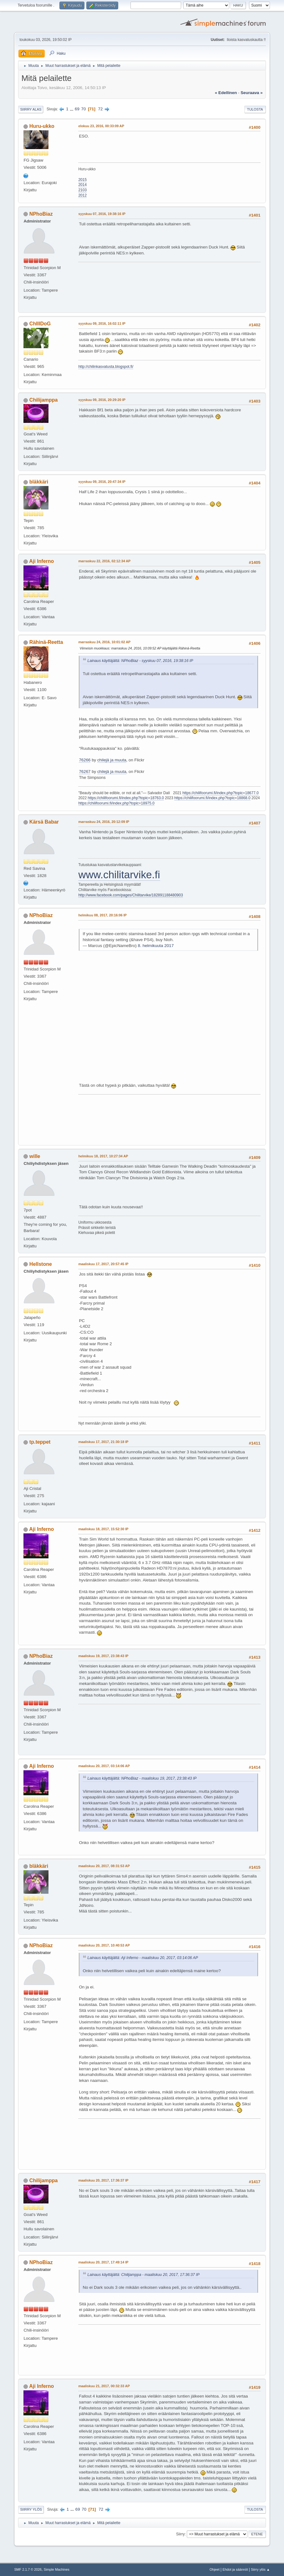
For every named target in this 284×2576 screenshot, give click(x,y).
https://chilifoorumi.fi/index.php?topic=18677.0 (220, 793)
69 (77, 109)
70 (83, 109)
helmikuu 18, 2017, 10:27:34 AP (103, 1156)
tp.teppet (39, 1442)
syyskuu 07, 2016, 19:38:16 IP (101, 214)
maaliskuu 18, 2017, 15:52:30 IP (103, 1529)
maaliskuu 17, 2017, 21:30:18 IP (103, 1442)
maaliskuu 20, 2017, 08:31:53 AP (103, 1866)
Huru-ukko (41, 126)
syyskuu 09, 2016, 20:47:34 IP (101, 482)
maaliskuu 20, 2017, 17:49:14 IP (103, 2262)
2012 (82, 195)
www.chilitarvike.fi (119, 874)
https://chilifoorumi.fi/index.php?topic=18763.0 (126, 798)
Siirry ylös (31, 2509)
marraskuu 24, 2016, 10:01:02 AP (104, 642)
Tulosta (255, 109)
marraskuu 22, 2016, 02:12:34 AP (104, 561)
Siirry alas (30, 109)
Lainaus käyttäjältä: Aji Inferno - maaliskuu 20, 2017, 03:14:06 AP (142, 1958)
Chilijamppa (43, 400)
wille (34, 1156)
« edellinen (226, 92)
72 (100, 109)
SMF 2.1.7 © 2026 (28, 2569)
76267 (84, 771)
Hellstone (40, 1264)
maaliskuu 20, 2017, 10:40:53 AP (103, 1945)
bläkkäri (38, 481)
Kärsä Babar (44, 821)
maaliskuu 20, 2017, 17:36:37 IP (103, 2180)
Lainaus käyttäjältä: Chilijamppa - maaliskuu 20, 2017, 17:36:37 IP (143, 2275)
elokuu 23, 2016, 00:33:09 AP (101, 126)
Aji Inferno (41, 561)
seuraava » (251, 92)
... (72, 109)
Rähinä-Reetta (46, 642)
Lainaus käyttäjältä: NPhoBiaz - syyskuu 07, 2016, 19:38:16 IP (140, 661)
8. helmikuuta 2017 (156, 945)
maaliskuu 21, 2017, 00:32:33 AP (103, 2386)
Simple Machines (56, 2569)
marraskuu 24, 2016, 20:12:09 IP (103, 822)
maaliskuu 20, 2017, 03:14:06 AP (103, 1766)
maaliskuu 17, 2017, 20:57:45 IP (103, 1264)
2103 (82, 190)
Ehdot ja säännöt (235, 2569)
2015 (82, 180)
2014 (82, 185)
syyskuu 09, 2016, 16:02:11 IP (101, 323)
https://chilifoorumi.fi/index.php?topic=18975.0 (116, 803)
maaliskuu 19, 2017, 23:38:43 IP (103, 1656)
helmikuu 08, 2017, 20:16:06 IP (102, 915)
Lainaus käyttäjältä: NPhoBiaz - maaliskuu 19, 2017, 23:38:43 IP (141, 1778)
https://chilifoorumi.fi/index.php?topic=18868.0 (212, 798)
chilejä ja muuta (111, 760)
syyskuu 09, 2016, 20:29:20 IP (101, 400)
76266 (84, 760)
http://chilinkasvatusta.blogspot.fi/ (105, 366)
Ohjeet (215, 2569)
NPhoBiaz (41, 214)
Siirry (180, 2534)
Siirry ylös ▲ (260, 2569)
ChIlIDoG (40, 323)
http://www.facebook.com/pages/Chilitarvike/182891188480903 (130, 895)
